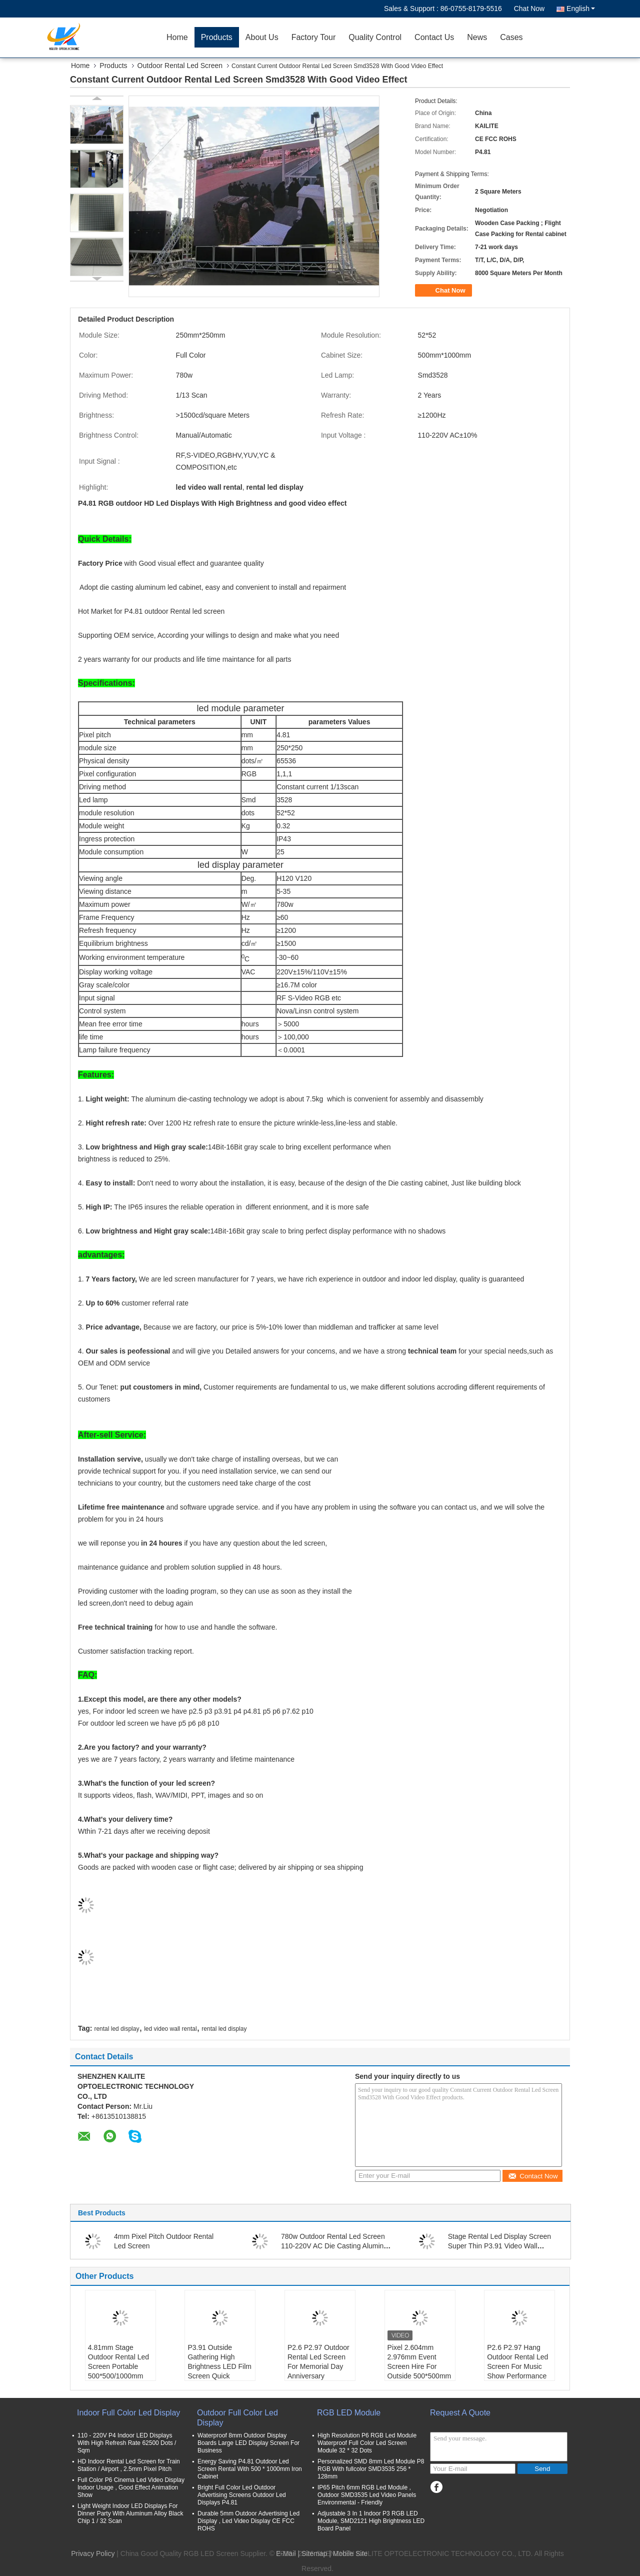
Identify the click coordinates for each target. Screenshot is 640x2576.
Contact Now (533, 2176)
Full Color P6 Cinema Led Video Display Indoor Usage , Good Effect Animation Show (131, 2487)
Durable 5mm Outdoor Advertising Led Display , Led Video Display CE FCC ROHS (249, 2521)
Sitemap (314, 2553)
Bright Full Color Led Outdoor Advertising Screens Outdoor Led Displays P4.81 (242, 2495)
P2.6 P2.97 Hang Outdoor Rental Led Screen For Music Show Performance (517, 2361)
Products (216, 37)
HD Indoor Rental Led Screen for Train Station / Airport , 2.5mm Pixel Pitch (129, 2465)
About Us (262, 37)
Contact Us (434, 37)
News (477, 37)
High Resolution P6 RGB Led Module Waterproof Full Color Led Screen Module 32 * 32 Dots (367, 2443)
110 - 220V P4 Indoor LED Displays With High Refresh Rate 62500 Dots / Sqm (127, 2443)
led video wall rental (170, 2028)
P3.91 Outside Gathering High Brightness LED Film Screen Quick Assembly (220, 2366)
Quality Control (375, 37)
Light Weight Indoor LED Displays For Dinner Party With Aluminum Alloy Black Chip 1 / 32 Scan (130, 2513)
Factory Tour (314, 37)
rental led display (116, 2028)
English (580, 9)
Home (177, 37)
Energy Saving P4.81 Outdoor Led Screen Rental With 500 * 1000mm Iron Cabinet (250, 2469)
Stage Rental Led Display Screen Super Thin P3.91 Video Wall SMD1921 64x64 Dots (499, 2245)
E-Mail (286, 2553)
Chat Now (529, 9)
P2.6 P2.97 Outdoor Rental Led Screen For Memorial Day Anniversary (319, 2361)
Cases (511, 37)
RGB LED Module (348, 2412)
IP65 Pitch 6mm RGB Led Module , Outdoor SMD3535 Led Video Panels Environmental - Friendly (367, 2495)
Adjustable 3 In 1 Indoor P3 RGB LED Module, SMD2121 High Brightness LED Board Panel (371, 2521)
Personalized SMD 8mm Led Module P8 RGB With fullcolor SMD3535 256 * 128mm (371, 2469)
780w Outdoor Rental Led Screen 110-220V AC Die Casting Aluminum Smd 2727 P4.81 (337, 2245)
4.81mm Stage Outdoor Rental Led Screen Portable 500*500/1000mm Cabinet (118, 2366)
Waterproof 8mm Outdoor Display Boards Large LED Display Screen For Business (249, 2443)
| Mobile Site (348, 2553)
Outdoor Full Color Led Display (237, 2417)
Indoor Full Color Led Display (128, 2412)
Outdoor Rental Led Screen (180, 66)
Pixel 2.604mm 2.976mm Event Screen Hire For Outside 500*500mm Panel (420, 2366)
